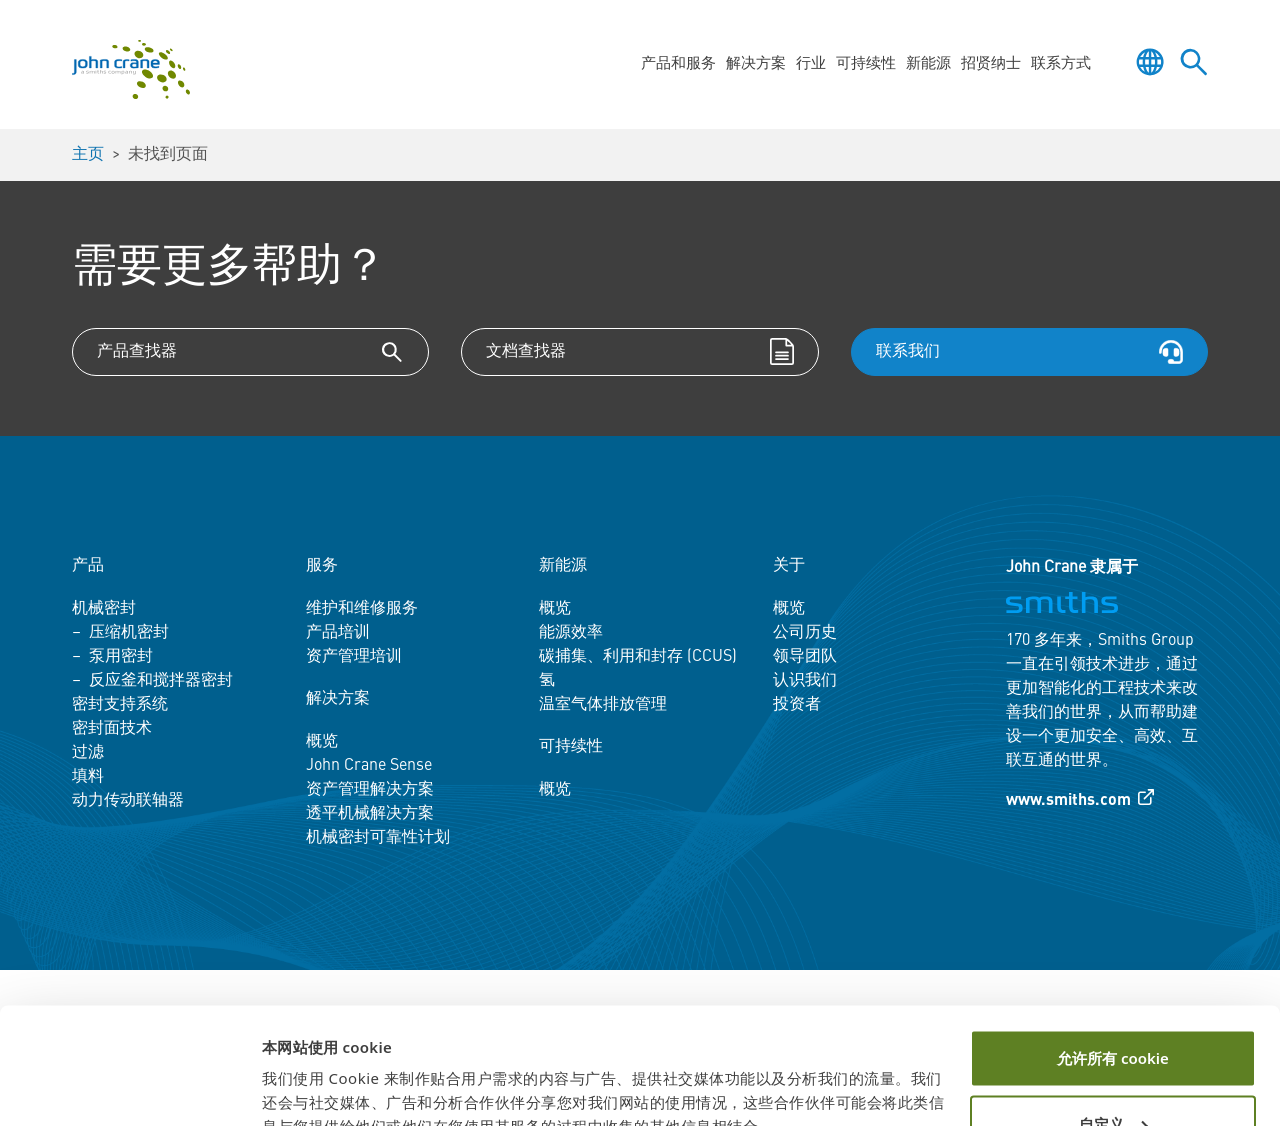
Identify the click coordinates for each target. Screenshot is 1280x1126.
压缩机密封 (129, 633)
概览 (322, 742)
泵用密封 (121, 657)
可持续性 (866, 64)
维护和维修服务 (362, 609)
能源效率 (571, 633)
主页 (88, 155)
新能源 (928, 64)
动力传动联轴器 (128, 801)
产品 (88, 566)
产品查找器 (137, 352)
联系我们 (908, 352)
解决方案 (756, 64)
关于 (789, 566)
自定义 (1113, 1029)
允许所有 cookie (1113, 964)
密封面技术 (112, 729)
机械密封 (104, 609)
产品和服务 (678, 64)
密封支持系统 (120, 705)
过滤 (88, 753)
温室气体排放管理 (603, 705)
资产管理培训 (354, 657)
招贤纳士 (991, 64)
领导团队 (805, 657)
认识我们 (805, 681)
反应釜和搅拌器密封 (161, 681)
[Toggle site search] (1194, 62)
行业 (811, 64)
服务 (322, 566)
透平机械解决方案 (370, 814)
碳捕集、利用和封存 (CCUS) (638, 657)
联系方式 (1061, 64)
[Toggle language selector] (1150, 62)
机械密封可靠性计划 (378, 838)
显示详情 (292, 1087)
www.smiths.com (1068, 801)
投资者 (797, 705)
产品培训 (338, 633)
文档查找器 (526, 352)
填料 (88, 777)
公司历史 (805, 633)
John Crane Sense (369, 766)
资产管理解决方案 (370, 790)
